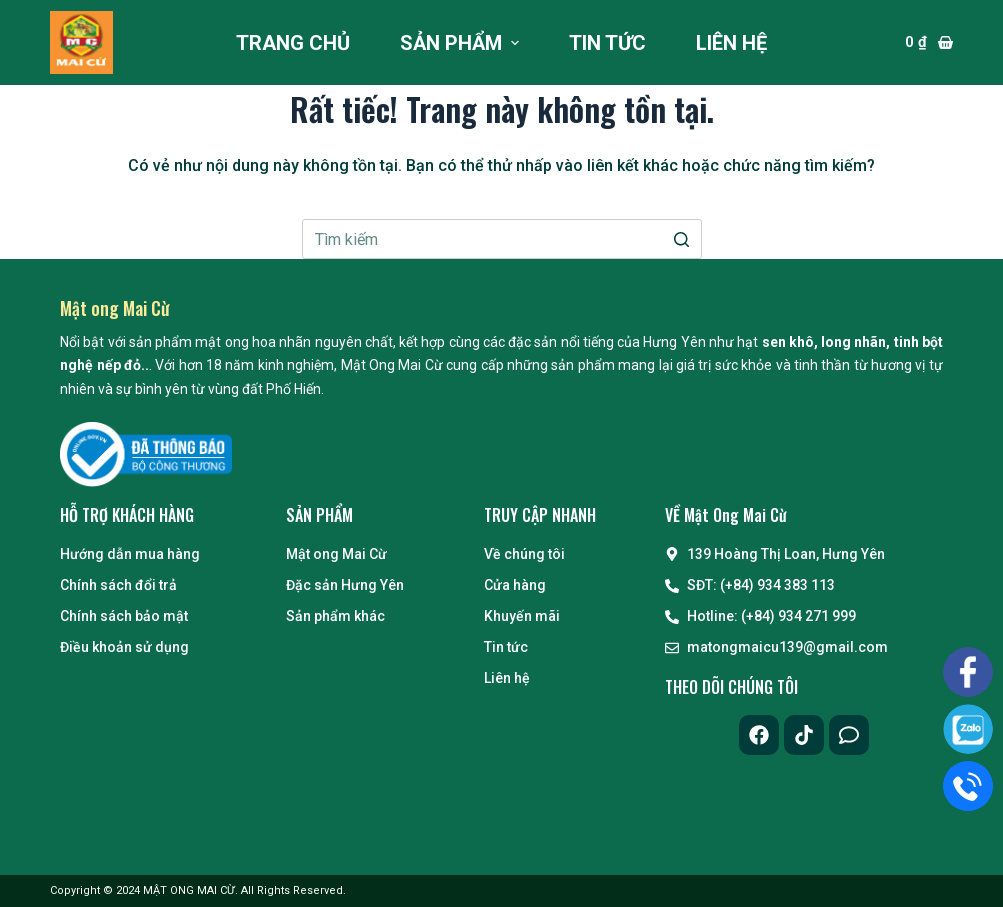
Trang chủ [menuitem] (293, 43)
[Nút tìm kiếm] (682, 239)
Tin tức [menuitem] (607, 43)
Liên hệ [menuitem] (731, 43)
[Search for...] (502, 239)
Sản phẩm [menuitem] (462, 43)
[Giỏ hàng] (929, 42)
